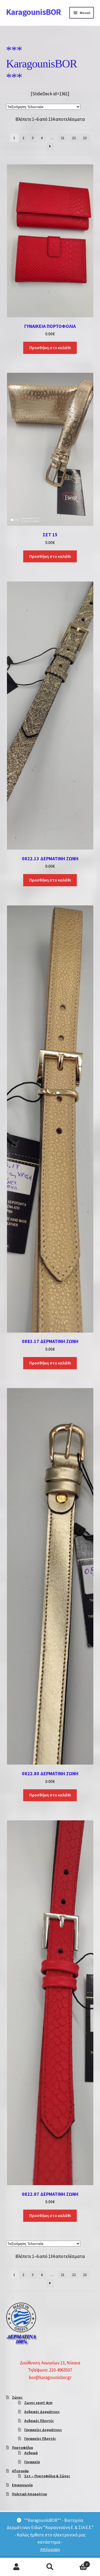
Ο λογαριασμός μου (16, 2567)
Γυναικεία (32, 2461)
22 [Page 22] (74, 137)
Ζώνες (17, 2397)
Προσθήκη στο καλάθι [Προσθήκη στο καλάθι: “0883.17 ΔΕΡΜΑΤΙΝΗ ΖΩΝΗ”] (50, 1363)
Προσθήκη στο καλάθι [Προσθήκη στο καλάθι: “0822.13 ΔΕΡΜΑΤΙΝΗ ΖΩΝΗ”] (50, 880)
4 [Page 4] (42, 137)
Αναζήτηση (50, 2567)
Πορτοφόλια (22, 2447)
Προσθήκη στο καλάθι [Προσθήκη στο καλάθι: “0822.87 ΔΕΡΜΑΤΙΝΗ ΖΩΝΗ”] (50, 2215)
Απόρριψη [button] (50, 2549)
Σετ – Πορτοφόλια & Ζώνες (47, 2476)
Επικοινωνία (22, 2485)
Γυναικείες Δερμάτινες (43, 2429)
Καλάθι (78, 2563)
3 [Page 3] (33, 137)
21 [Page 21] (63, 137)
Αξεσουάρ (20, 2470)
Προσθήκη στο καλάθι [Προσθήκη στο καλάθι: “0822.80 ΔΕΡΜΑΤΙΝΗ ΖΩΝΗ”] (50, 1795)
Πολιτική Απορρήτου (29, 2494)
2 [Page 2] (23, 137)
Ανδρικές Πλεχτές (39, 2420)
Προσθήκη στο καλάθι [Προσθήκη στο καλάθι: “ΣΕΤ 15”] (50, 556)
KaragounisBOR (33, 12)
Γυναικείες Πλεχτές (40, 2438)
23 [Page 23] (85, 137)
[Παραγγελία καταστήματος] (43, 107)
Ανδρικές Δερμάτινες (42, 2411)
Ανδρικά (31, 2452)
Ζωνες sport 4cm (38, 2402)
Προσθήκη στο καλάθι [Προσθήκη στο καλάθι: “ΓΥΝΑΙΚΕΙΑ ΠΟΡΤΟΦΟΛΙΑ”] (50, 347)
